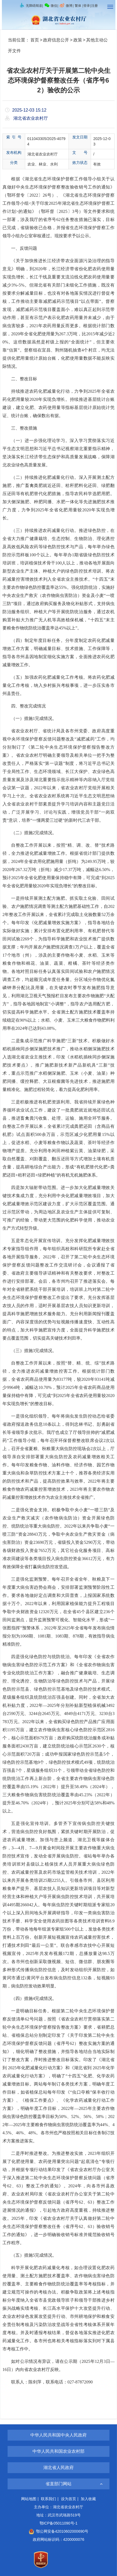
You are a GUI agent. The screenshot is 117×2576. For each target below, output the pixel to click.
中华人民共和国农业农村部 (58, 2451)
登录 (86, 6)
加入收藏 (88, 2499)
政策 (77, 40)
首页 (34, 40)
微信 (50, 6)
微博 (65, 6)
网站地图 (28, 2499)
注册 (94, 6)
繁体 (78, 6)
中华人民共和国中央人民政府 (58, 2435)
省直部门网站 (59, 2483)
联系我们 (48, 2499)
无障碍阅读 (30, 6)
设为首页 (68, 2499)
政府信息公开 (56, 40)
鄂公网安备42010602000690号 (58, 2531)
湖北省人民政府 (58, 2467)
